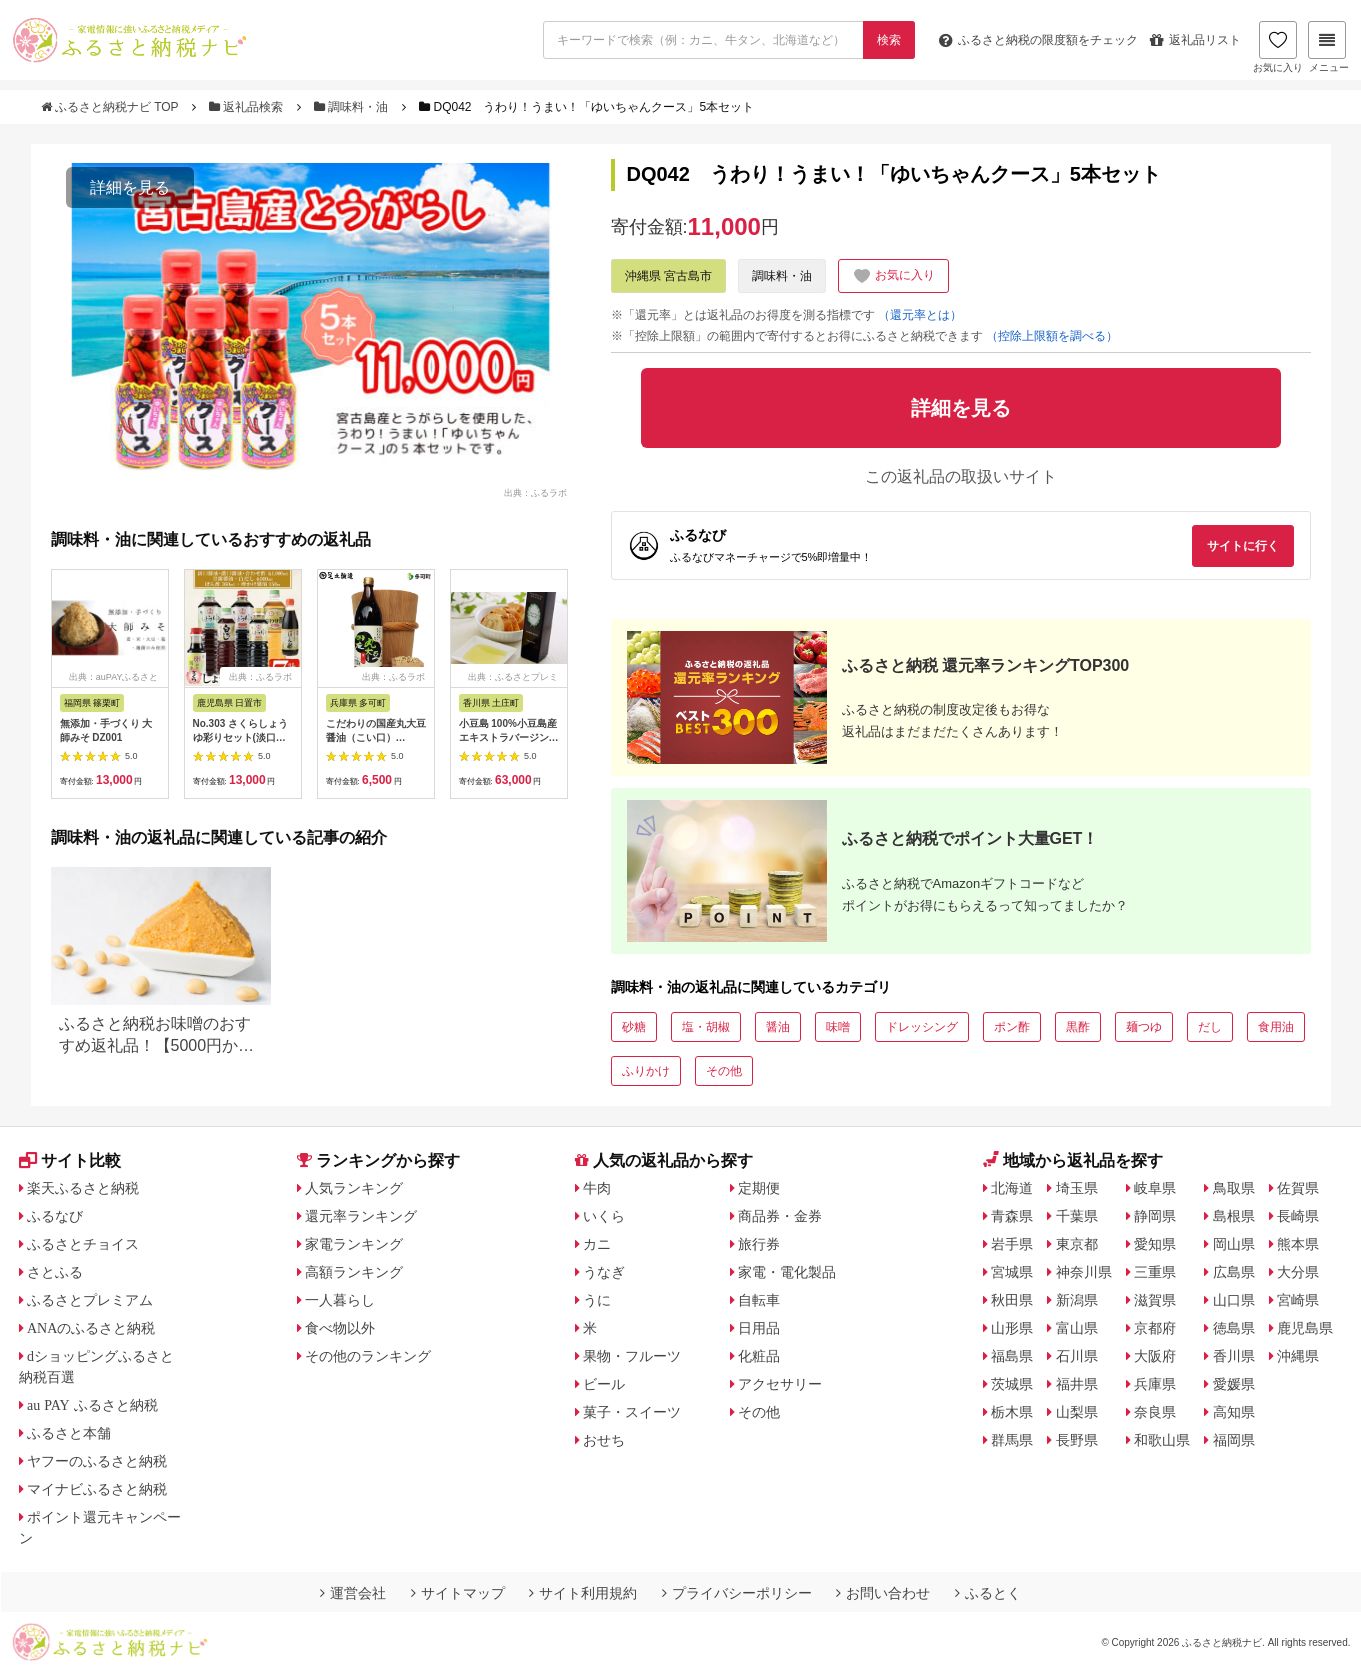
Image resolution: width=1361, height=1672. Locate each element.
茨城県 (1012, 1384)
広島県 (1234, 1272)
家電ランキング (354, 1244)
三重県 (1155, 1272)
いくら (604, 1216)
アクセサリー (780, 1384)
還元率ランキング (361, 1216)
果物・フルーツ (632, 1356)
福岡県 (1234, 1440)
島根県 (1234, 1216)
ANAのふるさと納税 (91, 1328)
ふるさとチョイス (83, 1244)
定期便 (759, 1188)
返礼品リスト (1195, 40)
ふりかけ (646, 1071)
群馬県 (1012, 1440)
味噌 (838, 1027)
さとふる (55, 1272)
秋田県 (1012, 1300)
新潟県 (1077, 1300)
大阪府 (1155, 1356)
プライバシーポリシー (737, 1593)
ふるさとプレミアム (90, 1300)
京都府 (1155, 1328)
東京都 (1077, 1244)
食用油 (1276, 1027)
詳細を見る (130, 187)
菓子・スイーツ (632, 1412)
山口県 (1234, 1300)
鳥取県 (1234, 1188)
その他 (724, 1071)
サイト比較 (70, 1160)
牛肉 (597, 1188)
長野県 (1077, 1440)
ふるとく (988, 1593)
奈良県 (1155, 1412)
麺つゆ (1144, 1027)
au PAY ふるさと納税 (92, 1405)
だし (1210, 1027)
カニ (597, 1244)
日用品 (759, 1328)
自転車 (759, 1300)
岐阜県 (1155, 1188)
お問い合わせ (883, 1593)
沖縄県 (1298, 1356)
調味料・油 (353, 107)
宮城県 (1012, 1272)
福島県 (1012, 1356)
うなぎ (604, 1272)
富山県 (1077, 1328)
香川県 (1234, 1356)
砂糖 (634, 1027)
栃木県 (1012, 1412)
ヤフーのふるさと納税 (97, 1461)
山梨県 (1077, 1412)
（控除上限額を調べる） (1052, 336)
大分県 (1298, 1272)
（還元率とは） (920, 315)
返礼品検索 (248, 107)
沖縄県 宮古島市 (668, 276)
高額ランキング (354, 1272)
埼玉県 (1077, 1188)
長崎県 (1298, 1216)
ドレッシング (922, 1027)
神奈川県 (1084, 1272)
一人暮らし (340, 1300)
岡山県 (1234, 1244)
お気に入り (1278, 47)
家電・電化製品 (787, 1272)
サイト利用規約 (583, 1593)
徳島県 (1234, 1328)
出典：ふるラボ (535, 492)
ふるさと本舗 (69, 1433)
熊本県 (1298, 1244)
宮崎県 (1298, 1300)
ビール (604, 1384)
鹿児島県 (1305, 1328)
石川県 (1077, 1356)
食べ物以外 (340, 1328)
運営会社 (353, 1593)
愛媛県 (1234, 1384)
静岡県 (1155, 1216)
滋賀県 (1155, 1300)
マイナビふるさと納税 (97, 1489)
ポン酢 (1012, 1027)
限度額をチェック (1038, 40)
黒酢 (1078, 1027)
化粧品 (759, 1356)
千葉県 (1077, 1216)
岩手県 (1012, 1244)
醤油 (778, 1027)
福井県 (1077, 1384)
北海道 (1012, 1188)
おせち (604, 1440)
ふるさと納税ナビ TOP (111, 107)
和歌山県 (1162, 1440)
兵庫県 (1155, 1384)
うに (597, 1300)
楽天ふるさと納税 (83, 1188)
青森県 (1012, 1216)
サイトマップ (458, 1593)
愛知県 (1155, 1244)
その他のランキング (368, 1356)
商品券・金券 (780, 1216)
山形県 (1012, 1328)
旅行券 (759, 1244)
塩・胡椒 (706, 1027)
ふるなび (55, 1216)
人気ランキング (354, 1188)
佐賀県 (1298, 1188)
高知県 (1234, 1412)
